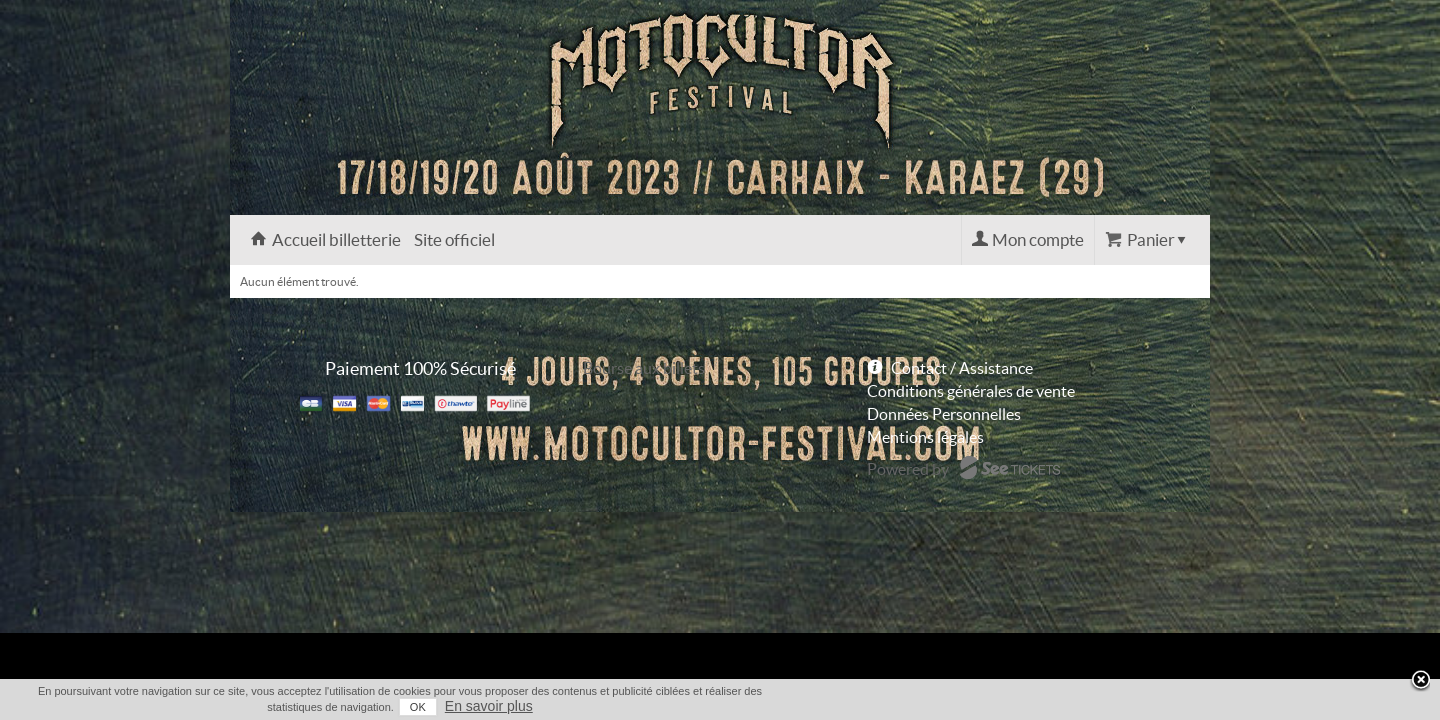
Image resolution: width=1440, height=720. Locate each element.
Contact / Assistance (962, 368)
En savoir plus (1172, 706)
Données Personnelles (944, 414)
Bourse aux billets (644, 368)
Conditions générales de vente (971, 391)
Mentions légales (925, 437)
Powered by (908, 469)
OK (1101, 707)
